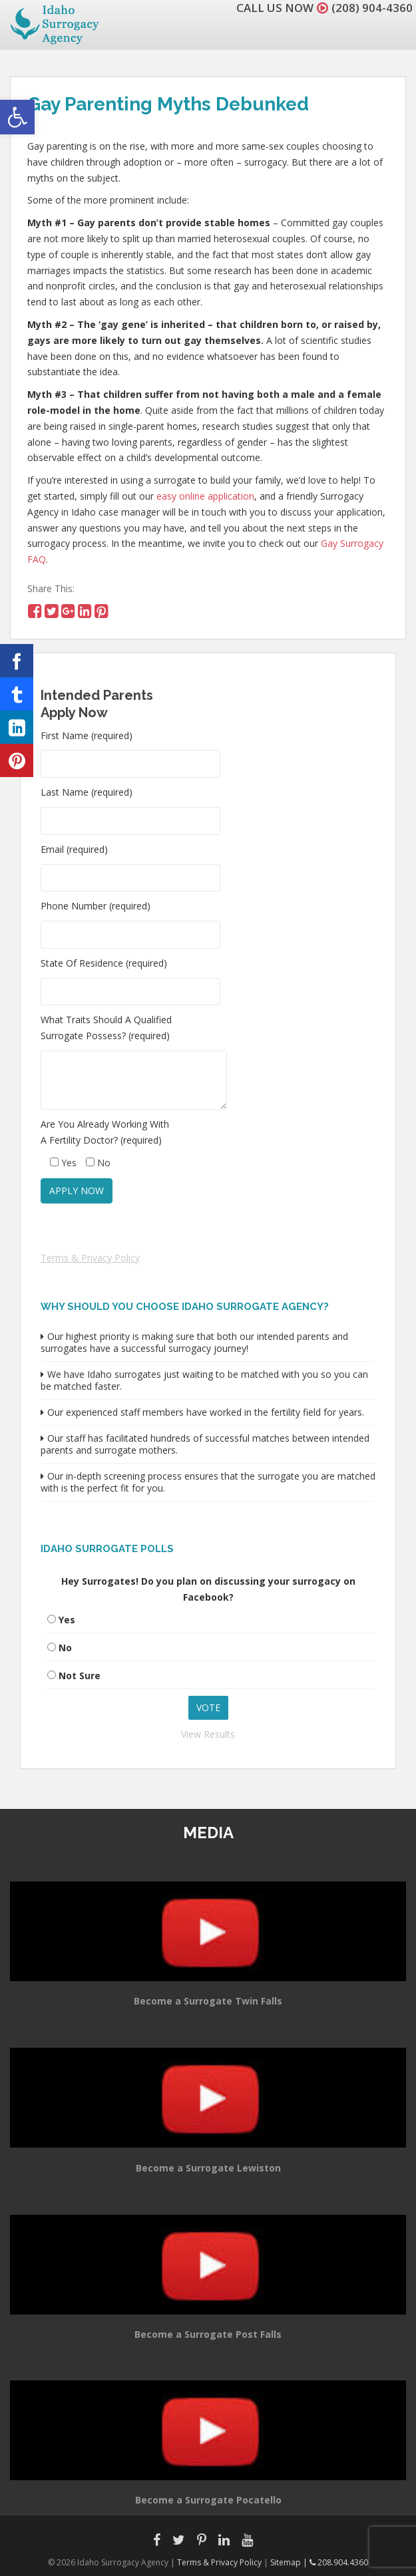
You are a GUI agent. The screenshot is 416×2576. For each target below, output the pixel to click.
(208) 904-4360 (372, 7)
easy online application (205, 496)
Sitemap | (290, 2562)
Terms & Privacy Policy (90, 1257)
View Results (208, 1734)
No (65, 1647)
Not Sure (80, 1675)
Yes (67, 1619)
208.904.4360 (339, 2562)
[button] (17, 117)
